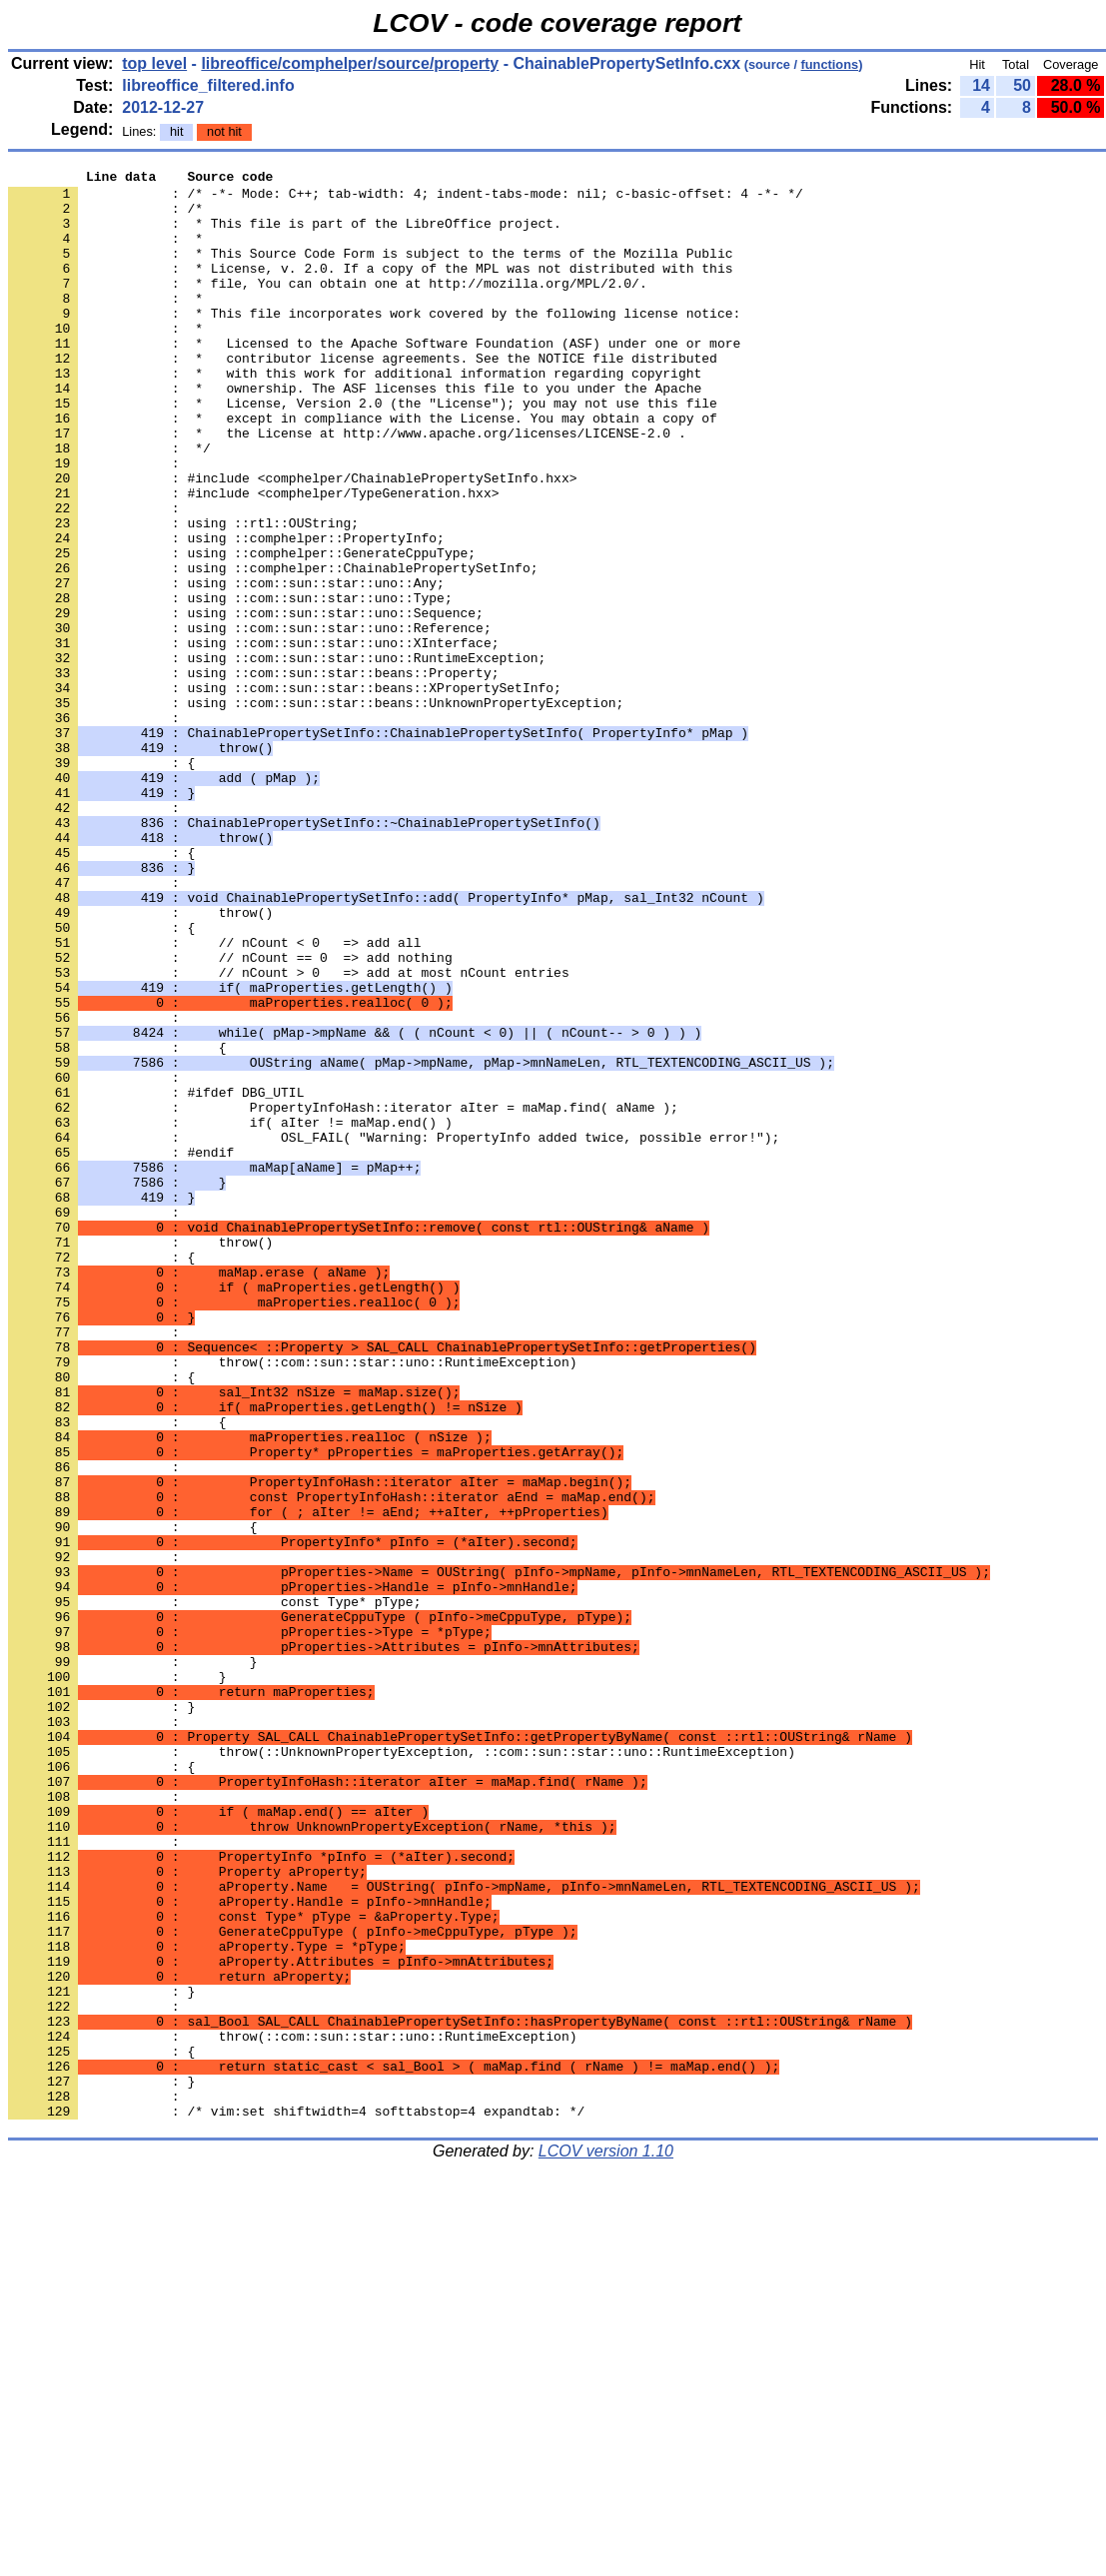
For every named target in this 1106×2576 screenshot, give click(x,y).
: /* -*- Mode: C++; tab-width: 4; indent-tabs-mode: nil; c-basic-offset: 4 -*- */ (405, 199)
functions (830, 64)
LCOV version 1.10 (606, 2540)
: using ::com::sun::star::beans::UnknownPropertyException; (315, 810)
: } (101, 2015)
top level (154, 63)
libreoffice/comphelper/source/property (350, 63)
